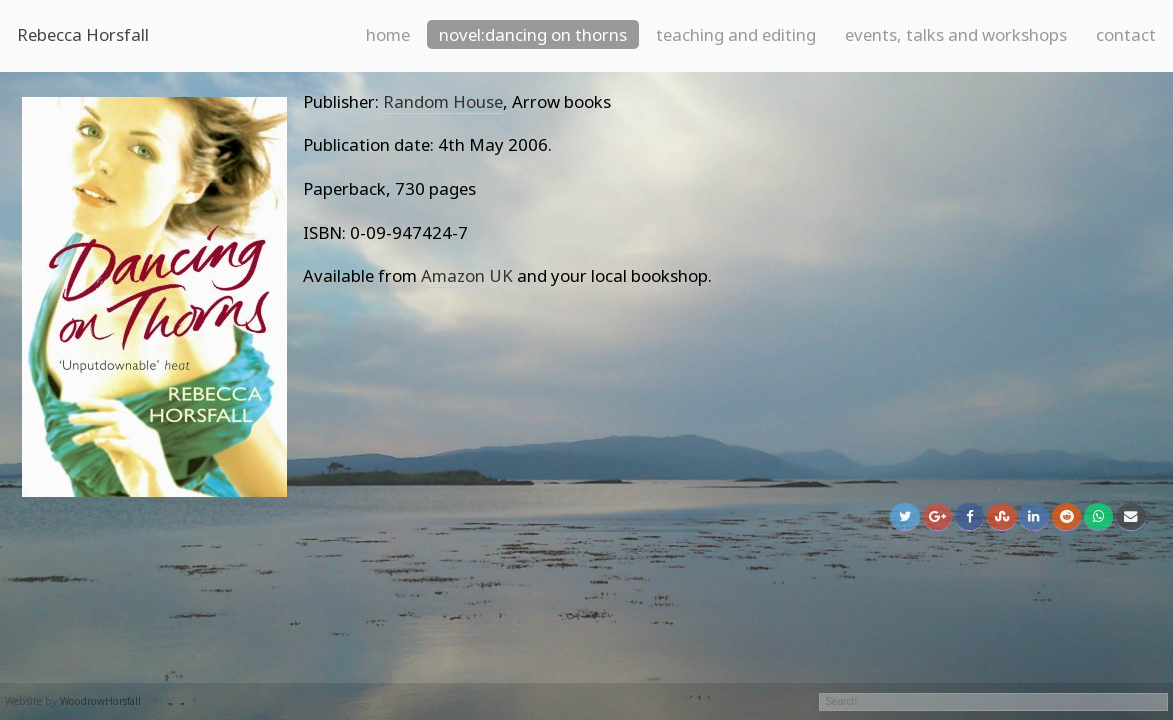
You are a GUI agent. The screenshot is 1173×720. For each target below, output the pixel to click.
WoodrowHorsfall (100, 701)
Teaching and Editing (736, 34)
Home (388, 34)
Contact (1126, 34)
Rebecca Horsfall (83, 34)
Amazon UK (467, 275)
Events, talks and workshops (956, 34)
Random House (443, 101)
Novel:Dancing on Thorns (533, 34)
